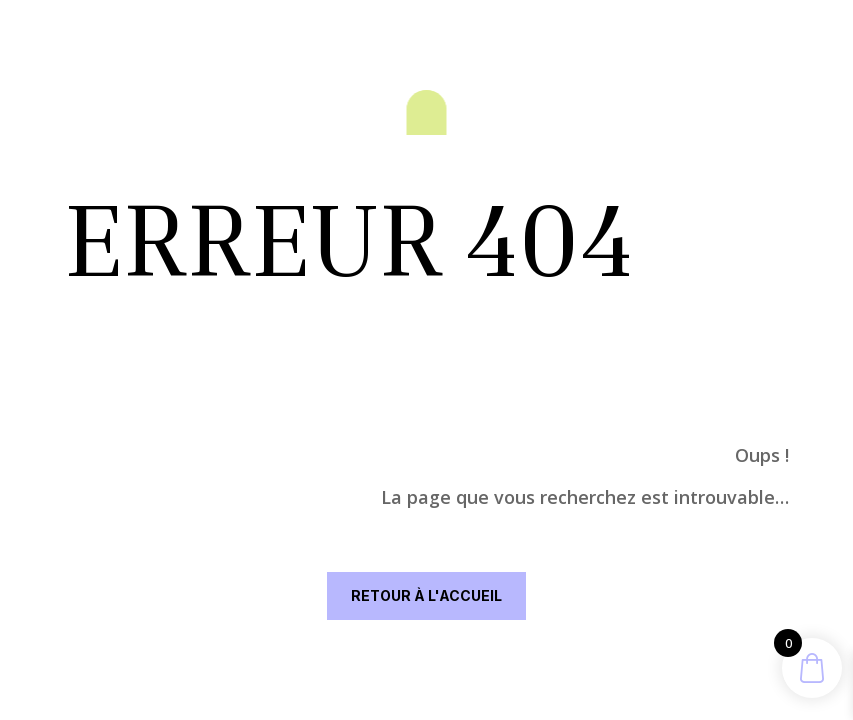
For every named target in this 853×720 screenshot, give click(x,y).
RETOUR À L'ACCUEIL (426, 595)
